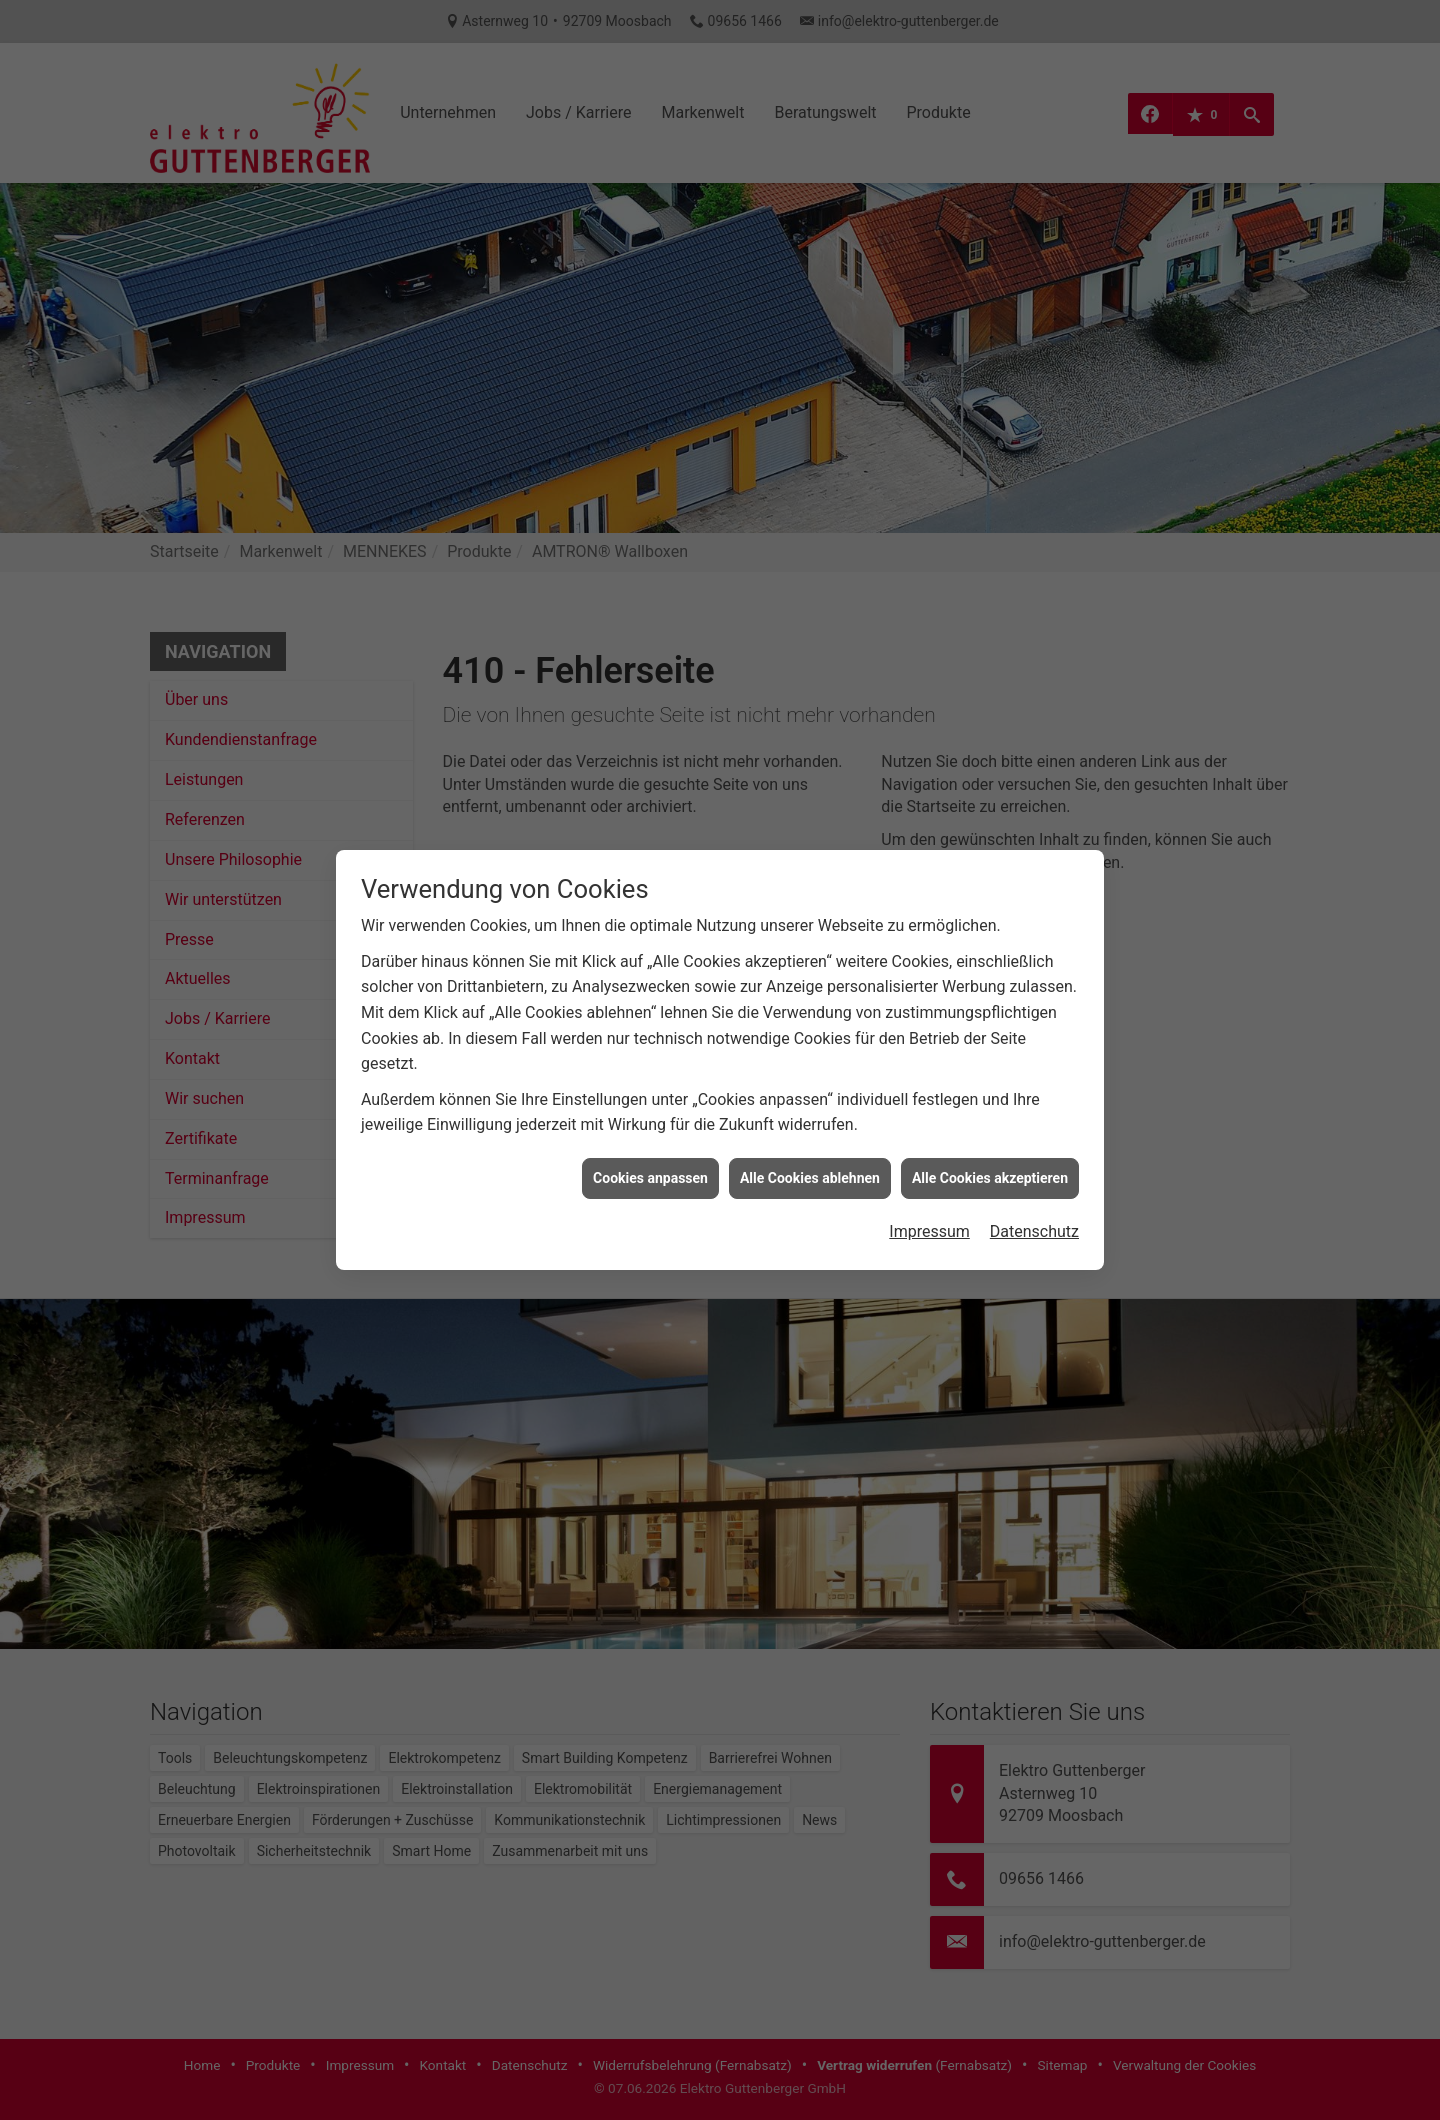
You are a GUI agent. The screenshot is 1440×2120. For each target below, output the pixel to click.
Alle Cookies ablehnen (810, 1150)
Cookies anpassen (650, 1150)
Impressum (929, 1204)
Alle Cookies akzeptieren (990, 1150)
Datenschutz (1034, 1204)
